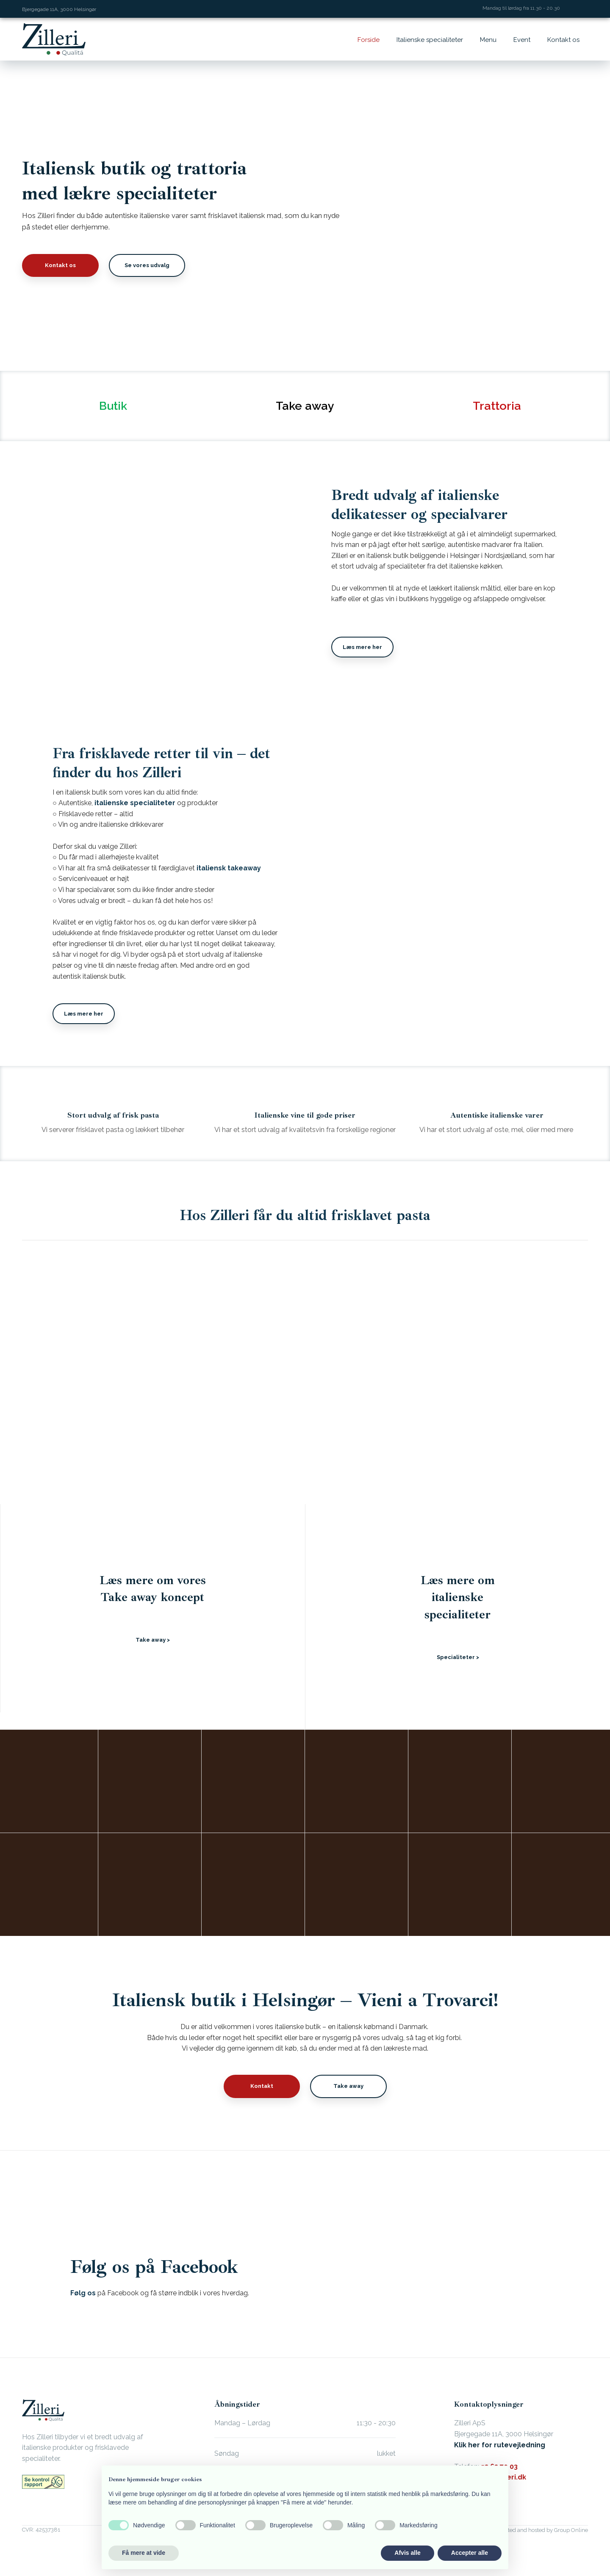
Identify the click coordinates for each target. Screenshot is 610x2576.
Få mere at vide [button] (143, 2552)
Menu (488, 40)
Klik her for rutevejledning (499, 2445)
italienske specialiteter (134, 803)
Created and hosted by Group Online (542, 2530)
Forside (369, 40)
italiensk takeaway (229, 868)
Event (521, 40)
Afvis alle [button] (407, 2552)
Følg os (83, 2293)
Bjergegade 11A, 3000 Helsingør (59, 9)
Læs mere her (362, 647)
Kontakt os (563, 40)
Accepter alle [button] (469, 2552)
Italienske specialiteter (429, 40)
